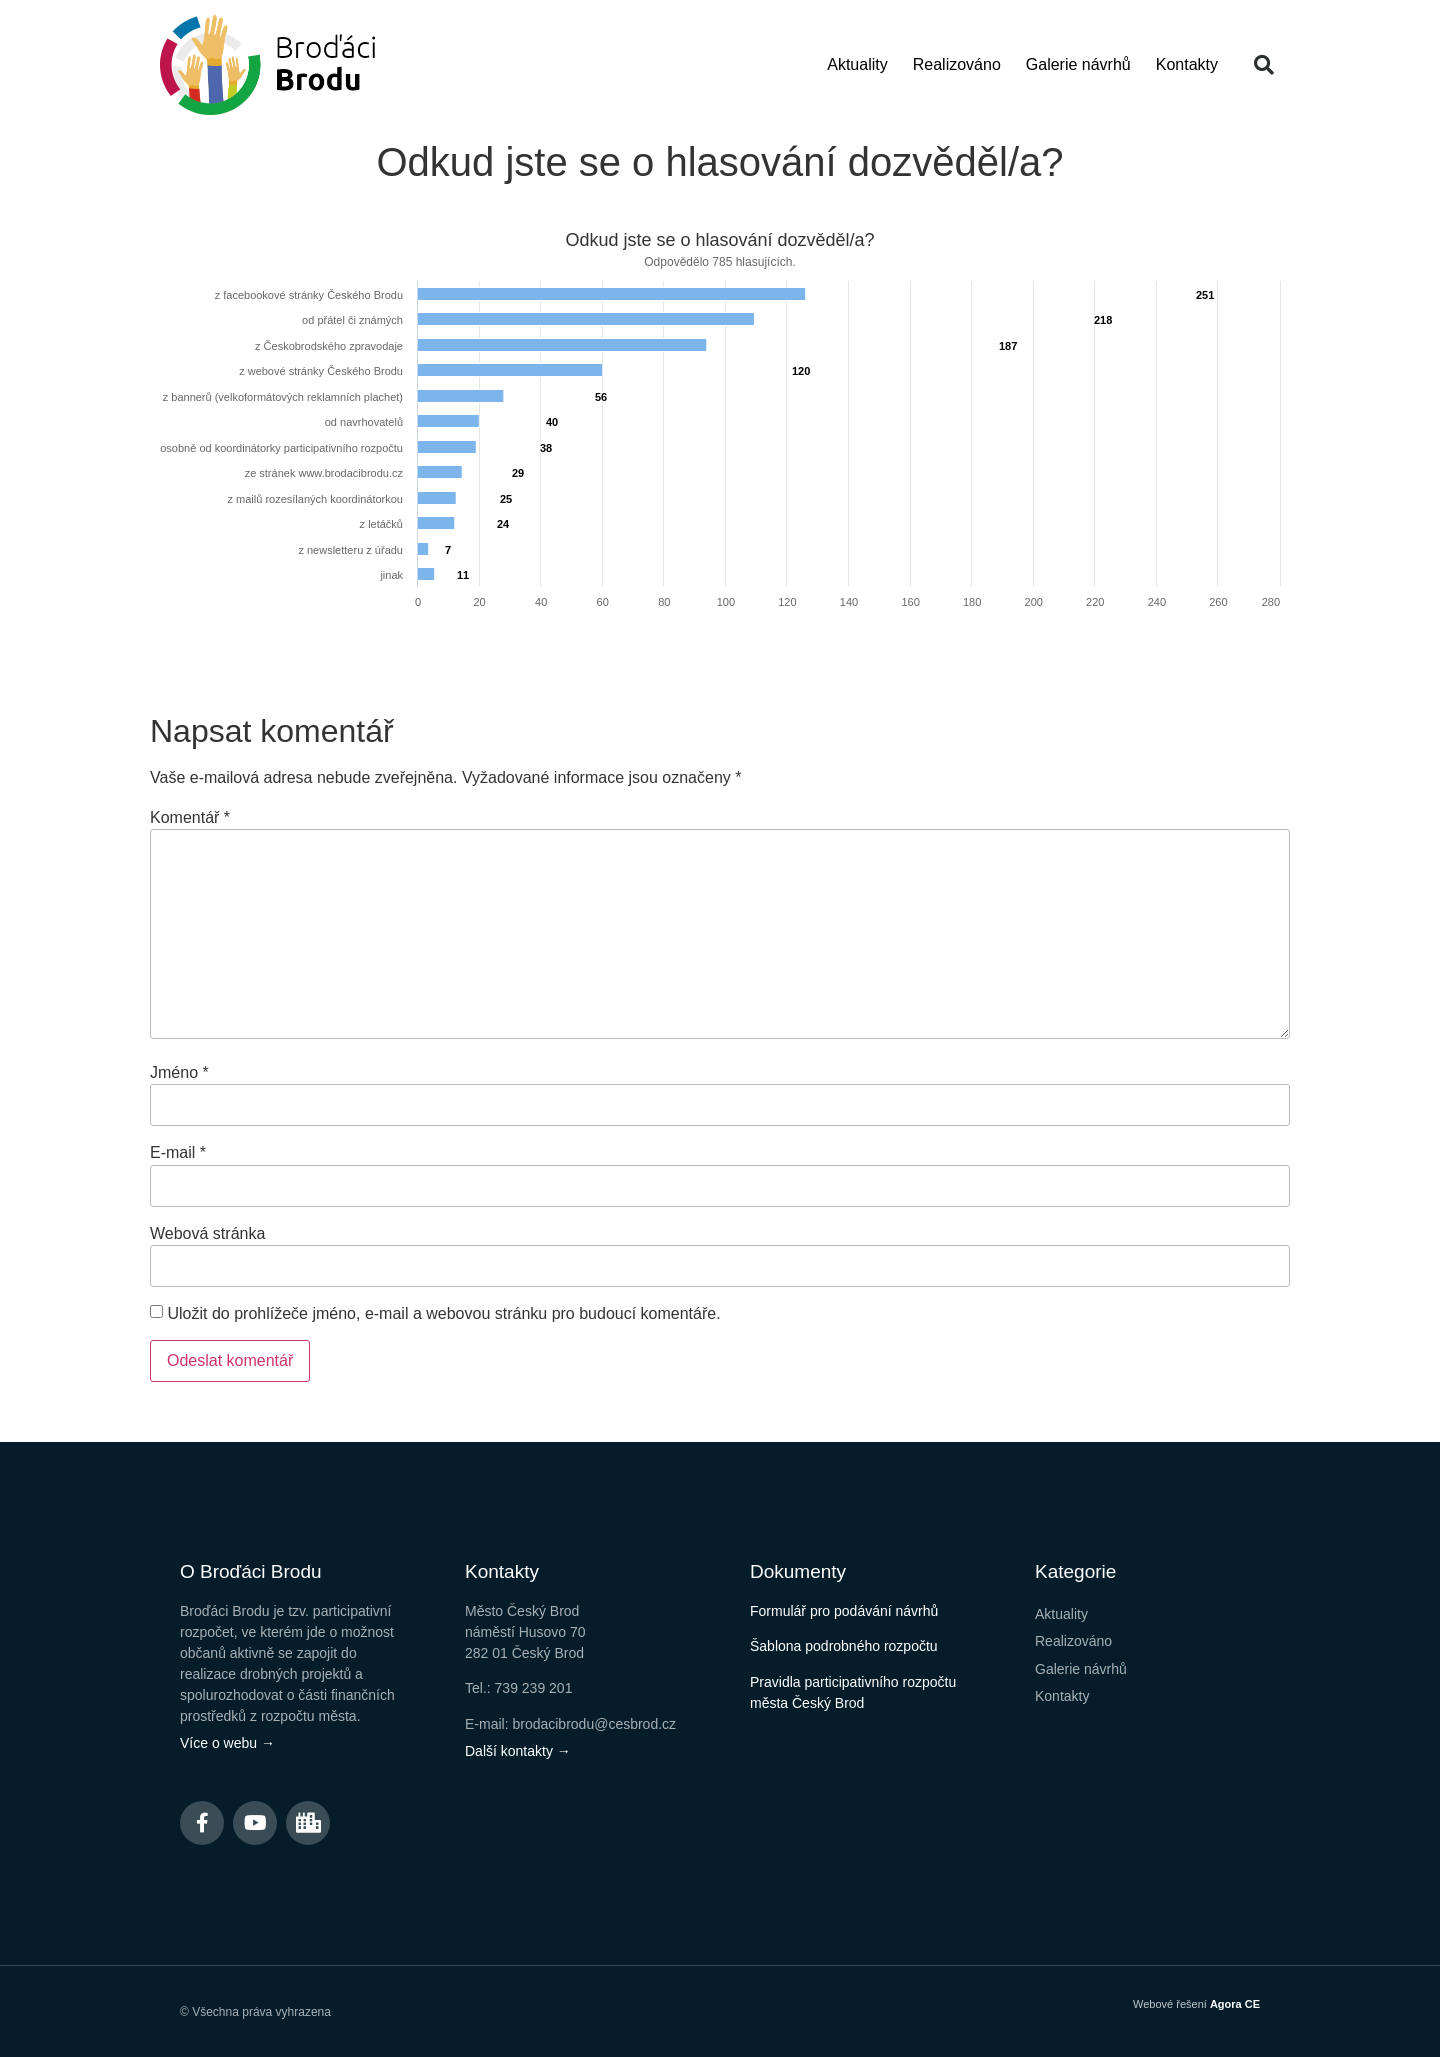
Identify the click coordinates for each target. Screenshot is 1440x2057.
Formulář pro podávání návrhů (844, 1611)
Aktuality (857, 64)
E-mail (178, 1153)
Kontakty (1187, 64)
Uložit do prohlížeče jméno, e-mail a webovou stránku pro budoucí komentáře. (443, 1314)
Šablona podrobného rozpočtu (844, 1646)
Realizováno (957, 64)
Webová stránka (207, 1234)
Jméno (179, 1073)
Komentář (190, 818)
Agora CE (1235, 2004)
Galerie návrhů (1078, 64)
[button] (1264, 65)
